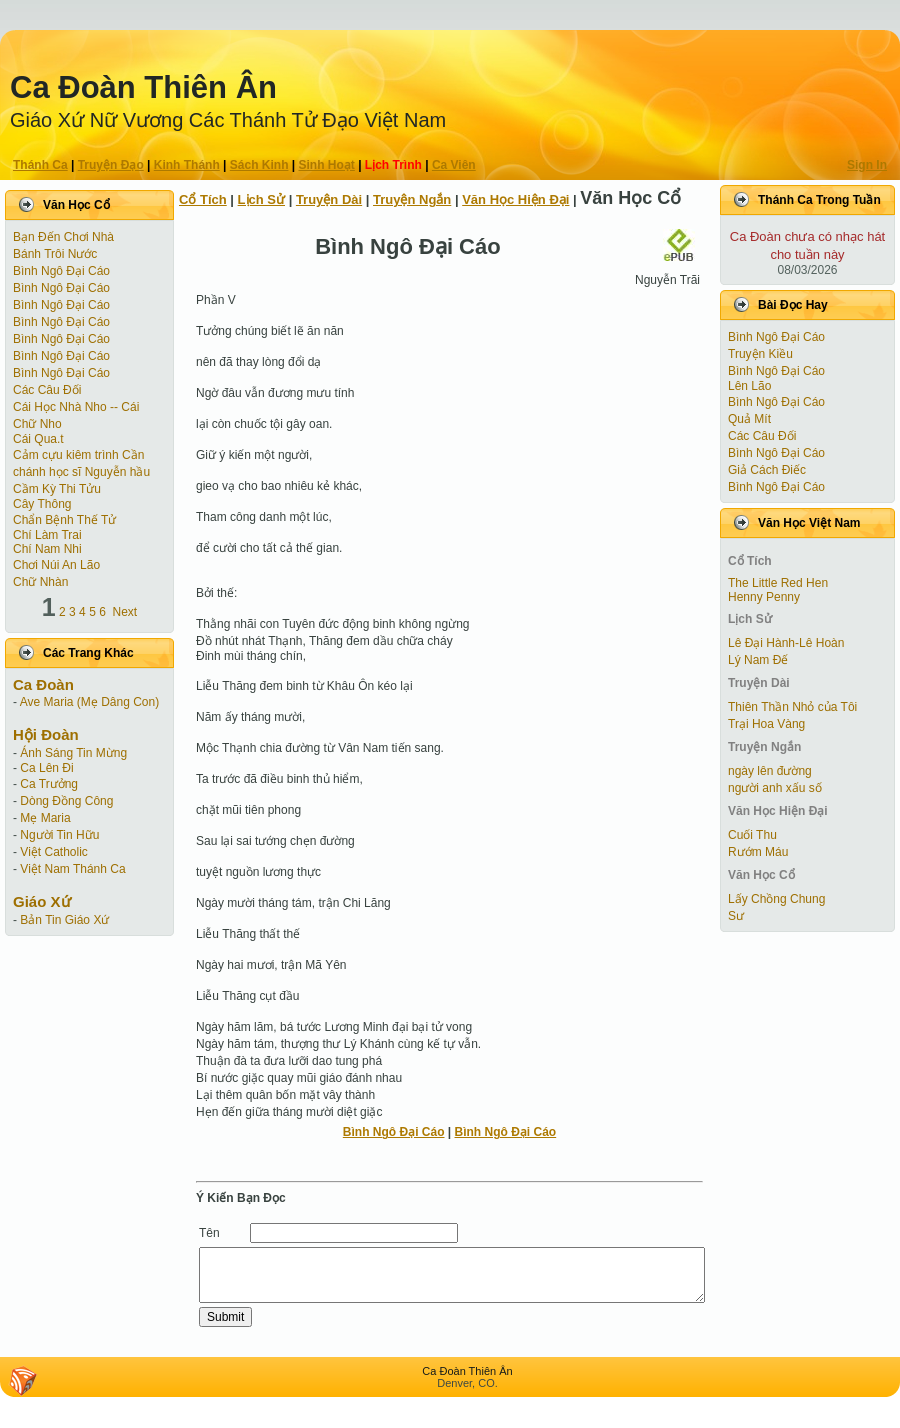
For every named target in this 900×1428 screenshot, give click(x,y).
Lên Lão (749, 386)
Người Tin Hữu (59, 835)
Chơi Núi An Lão (56, 565)
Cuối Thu (752, 835)
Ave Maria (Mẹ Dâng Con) (90, 702)
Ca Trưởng (49, 784)
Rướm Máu (758, 852)
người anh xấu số (775, 788)
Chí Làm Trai (47, 535)
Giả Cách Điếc (767, 470)
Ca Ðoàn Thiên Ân (143, 87)
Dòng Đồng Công (66, 801)
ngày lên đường (770, 771)
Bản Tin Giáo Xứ (64, 920)
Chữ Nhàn (40, 582)
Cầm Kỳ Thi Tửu (57, 489)
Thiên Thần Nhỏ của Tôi (792, 707)
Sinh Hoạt (327, 165)
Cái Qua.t (38, 439)
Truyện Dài (329, 199)
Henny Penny (764, 597)
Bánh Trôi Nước (55, 254)
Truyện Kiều (760, 354)
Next (125, 612)
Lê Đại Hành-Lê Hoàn (786, 643)
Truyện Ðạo (111, 165)
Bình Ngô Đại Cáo (61, 271)
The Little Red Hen (778, 583)
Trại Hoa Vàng (766, 724)
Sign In (867, 165)
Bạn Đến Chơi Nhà (63, 237)
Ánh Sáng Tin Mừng (73, 753)
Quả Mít (749, 419)
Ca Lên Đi (46, 768)
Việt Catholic (53, 852)
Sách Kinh (259, 165)
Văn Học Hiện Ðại (515, 199)
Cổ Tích (203, 199)
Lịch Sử (261, 199)
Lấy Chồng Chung (776, 899)
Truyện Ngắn (412, 199)
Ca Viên (454, 165)
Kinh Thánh (187, 165)
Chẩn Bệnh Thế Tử (64, 520)
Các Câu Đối (47, 390)
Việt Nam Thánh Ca (72, 869)
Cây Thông (42, 504)
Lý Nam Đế (758, 660)
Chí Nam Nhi (47, 549)
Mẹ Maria (45, 818)
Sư (736, 916)
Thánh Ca (40, 165)
